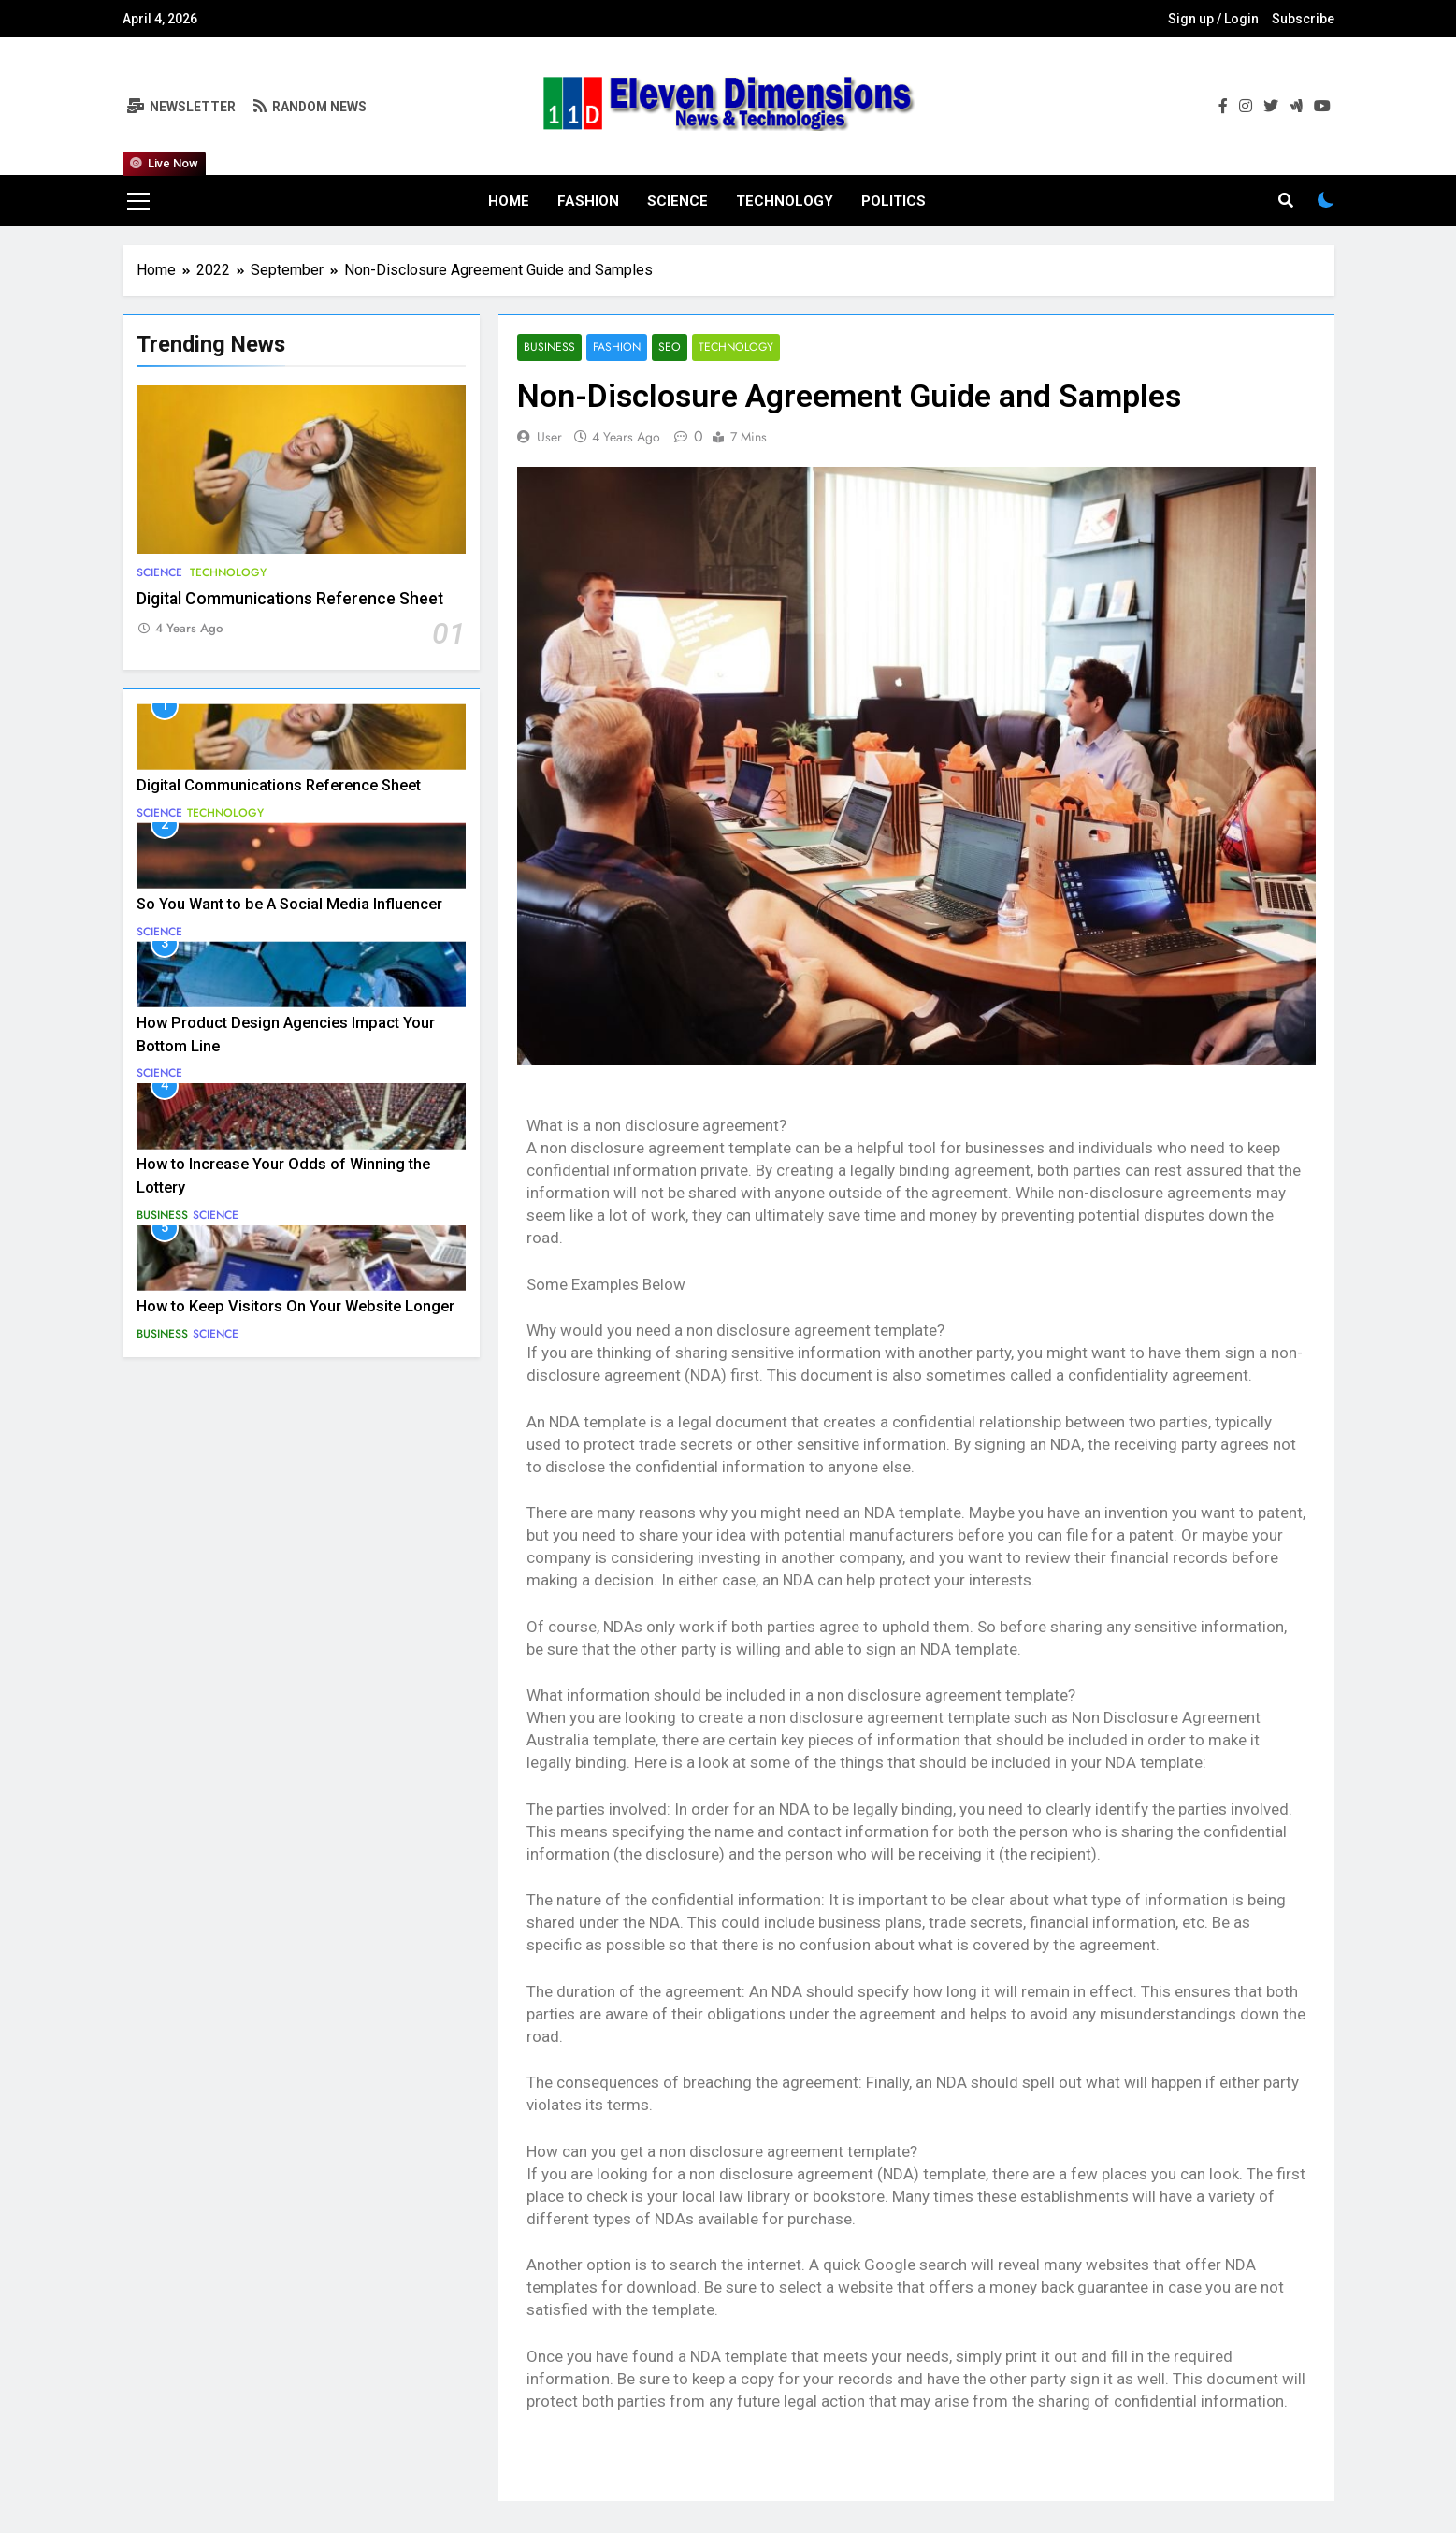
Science (677, 201)
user (549, 436)
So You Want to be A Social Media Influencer (289, 904)
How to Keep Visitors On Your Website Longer (295, 1306)
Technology (784, 201)
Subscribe (1303, 18)
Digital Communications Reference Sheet (290, 598)
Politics (893, 201)
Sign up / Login (1213, 18)
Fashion (588, 201)
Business (162, 1215)
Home (508, 201)
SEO (667, 347)
